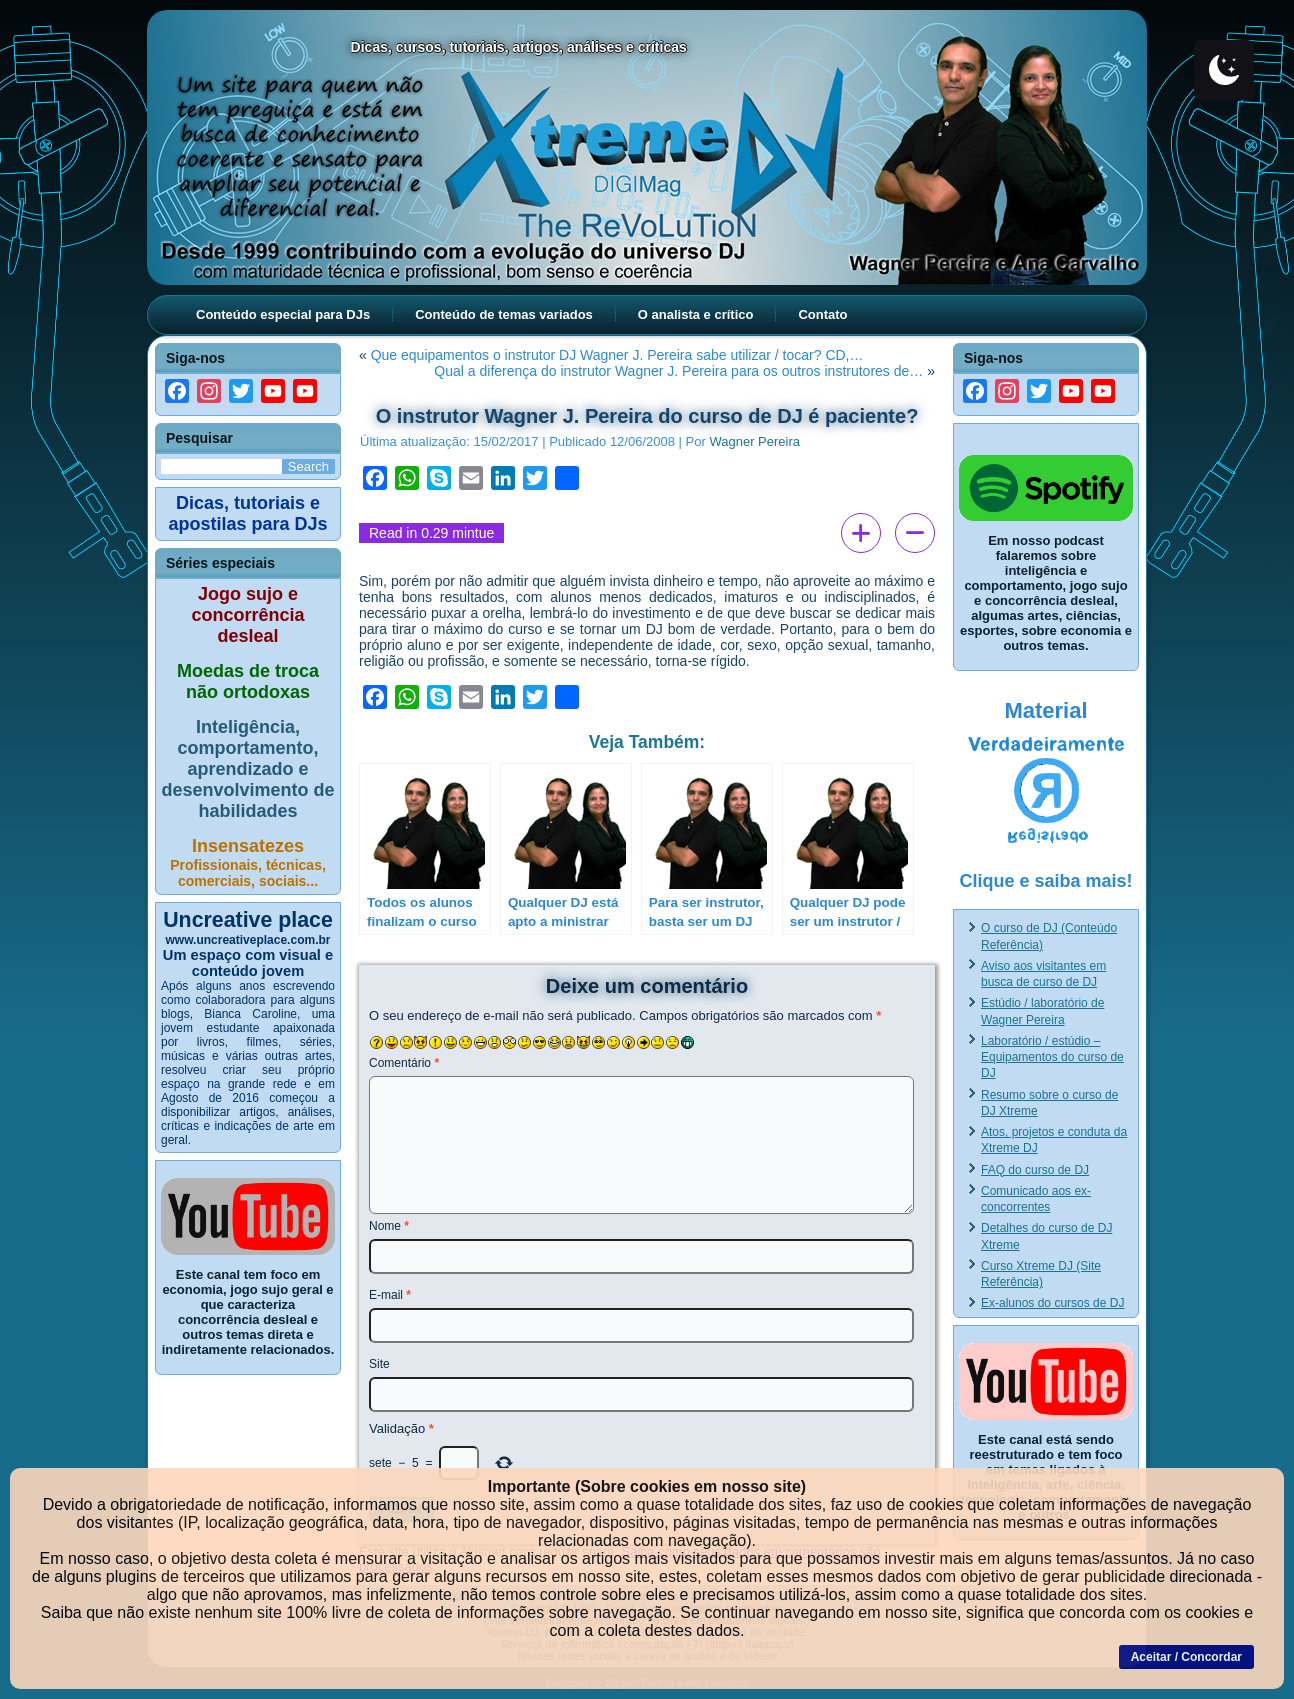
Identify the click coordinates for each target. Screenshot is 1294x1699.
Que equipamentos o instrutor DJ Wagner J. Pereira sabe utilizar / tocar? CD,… (617, 355)
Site (379, 1364)
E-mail (390, 1295)
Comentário (404, 1063)
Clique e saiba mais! (1045, 881)
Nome (389, 1226)
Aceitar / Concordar (1186, 1657)
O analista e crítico (696, 314)
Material (1045, 710)
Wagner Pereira (754, 441)
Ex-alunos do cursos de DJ (1052, 1303)
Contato (822, 314)
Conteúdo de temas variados (504, 314)
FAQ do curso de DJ (1035, 1170)
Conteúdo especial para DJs (283, 314)
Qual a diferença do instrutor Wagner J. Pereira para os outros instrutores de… (678, 371)
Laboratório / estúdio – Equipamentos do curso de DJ (1052, 1057)
